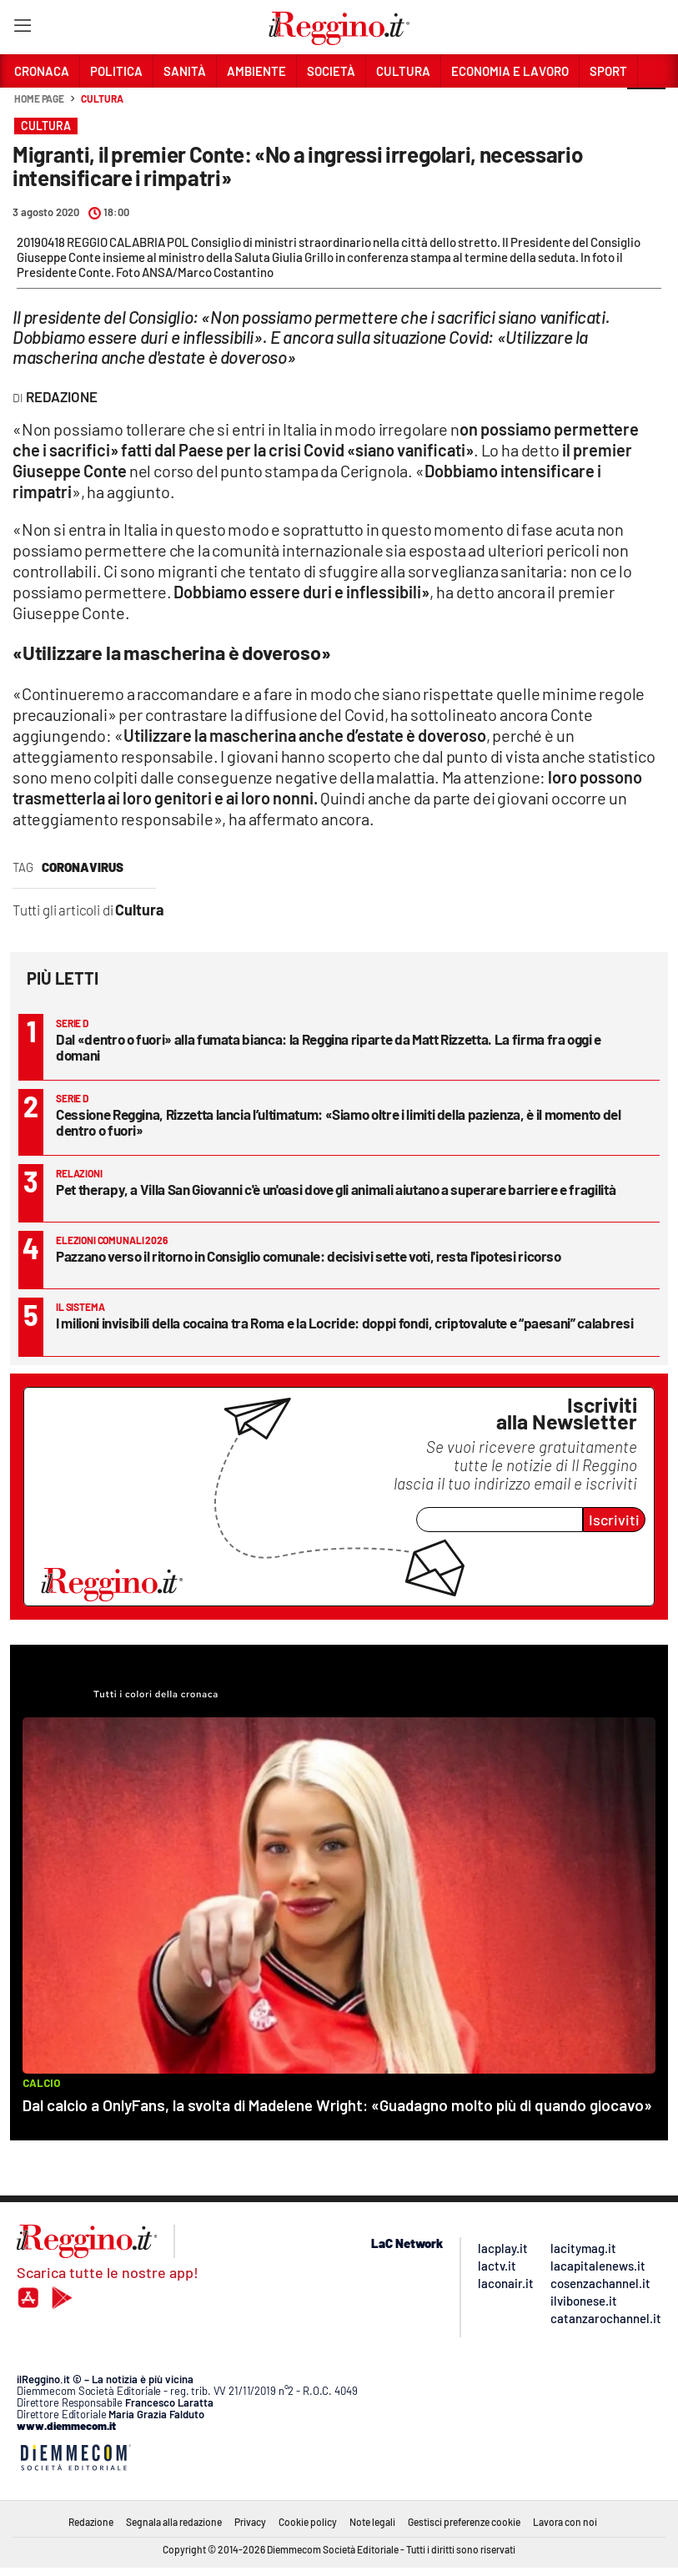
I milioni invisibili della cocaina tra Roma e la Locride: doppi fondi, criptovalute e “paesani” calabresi (344, 1322)
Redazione (90, 2522)
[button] (646, 108)
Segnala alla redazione (174, 2522)
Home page (39, 98)
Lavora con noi (565, 2522)
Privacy (250, 2522)
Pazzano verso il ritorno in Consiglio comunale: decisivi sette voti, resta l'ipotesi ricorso (308, 1256)
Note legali (372, 2522)
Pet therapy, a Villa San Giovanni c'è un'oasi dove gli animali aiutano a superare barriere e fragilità (335, 1189)
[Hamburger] (22, 28)
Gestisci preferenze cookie (464, 2522)
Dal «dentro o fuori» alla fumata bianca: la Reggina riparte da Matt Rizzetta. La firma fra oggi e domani (328, 1047)
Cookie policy (308, 2522)
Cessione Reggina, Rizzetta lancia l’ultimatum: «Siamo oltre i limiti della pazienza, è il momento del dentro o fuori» (338, 1122)
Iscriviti (614, 1519)
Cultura (102, 98)
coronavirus (82, 867)
